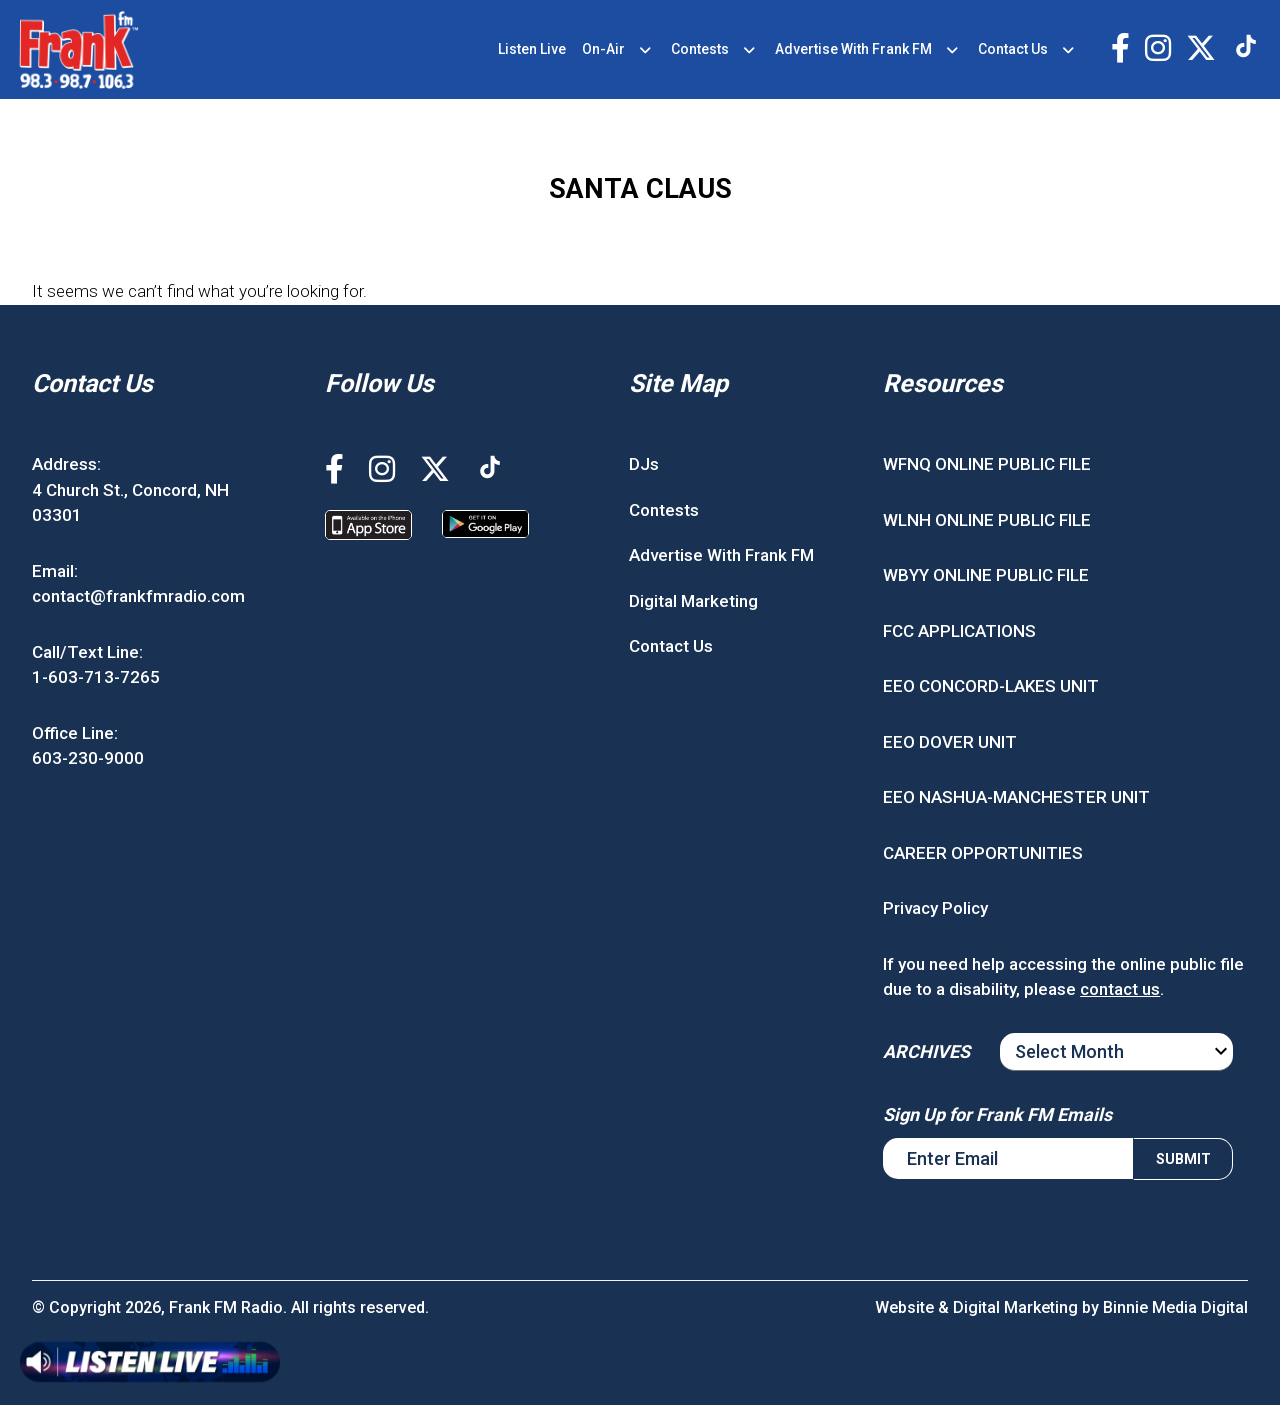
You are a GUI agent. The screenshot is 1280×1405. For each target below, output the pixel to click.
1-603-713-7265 (96, 677)
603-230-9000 (88, 758)
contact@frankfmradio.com (138, 596)
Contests (700, 49)
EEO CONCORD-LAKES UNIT (991, 686)
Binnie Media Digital (1175, 1307)
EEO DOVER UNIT (950, 742)
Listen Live (532, 49)
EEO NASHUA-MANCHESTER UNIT (1016, 797)
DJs (644, 464)
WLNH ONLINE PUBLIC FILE (987, 520)
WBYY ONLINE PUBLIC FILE (986, 575)
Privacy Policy (935, 908)
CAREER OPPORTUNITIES (983, 853)
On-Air (603, 49)
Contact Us (1013, 49)
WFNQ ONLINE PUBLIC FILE (987, 464)
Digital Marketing (693, 601)
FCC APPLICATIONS (959, 631)
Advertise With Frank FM (853, 49)
